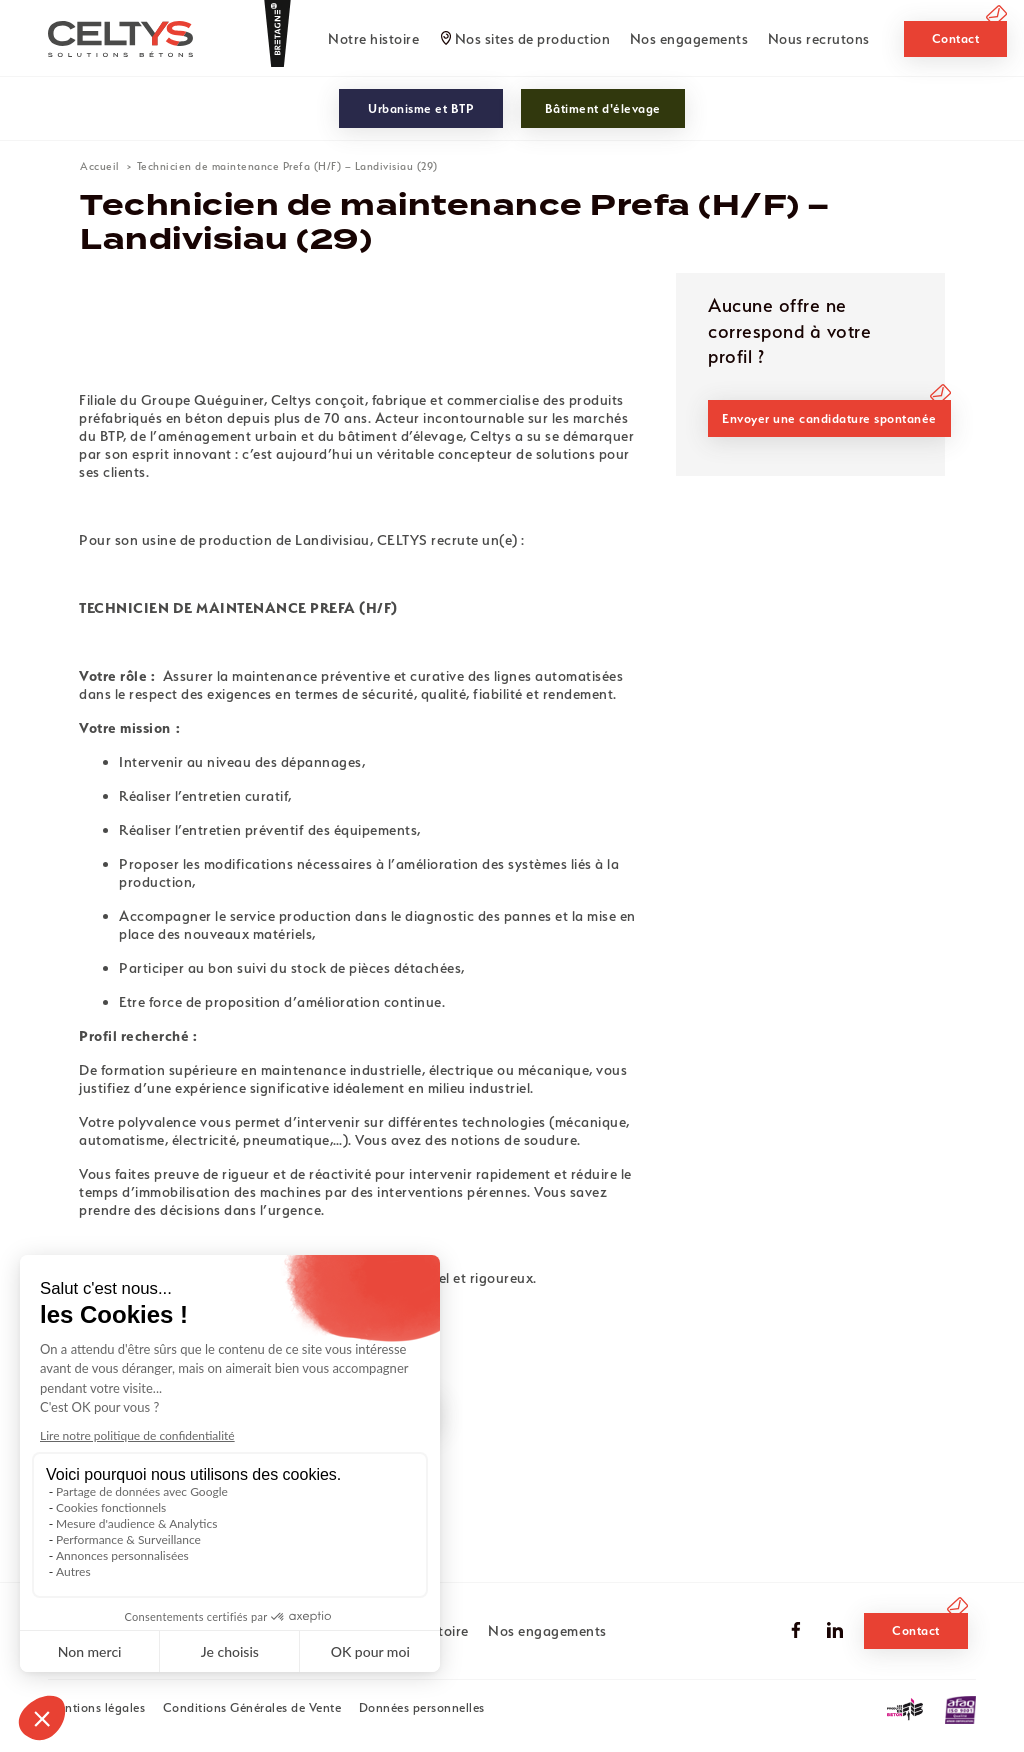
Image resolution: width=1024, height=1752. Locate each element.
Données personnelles (422, 1707)
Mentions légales (96, 1707)
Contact (956, 38)
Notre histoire (373, 39)
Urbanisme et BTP (421, 108)
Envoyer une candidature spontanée (829, 418)
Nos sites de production (533, 39)
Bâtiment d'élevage (603, 108)
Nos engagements (689, 39)
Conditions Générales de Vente (252, 1707)
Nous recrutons (819, 39)
